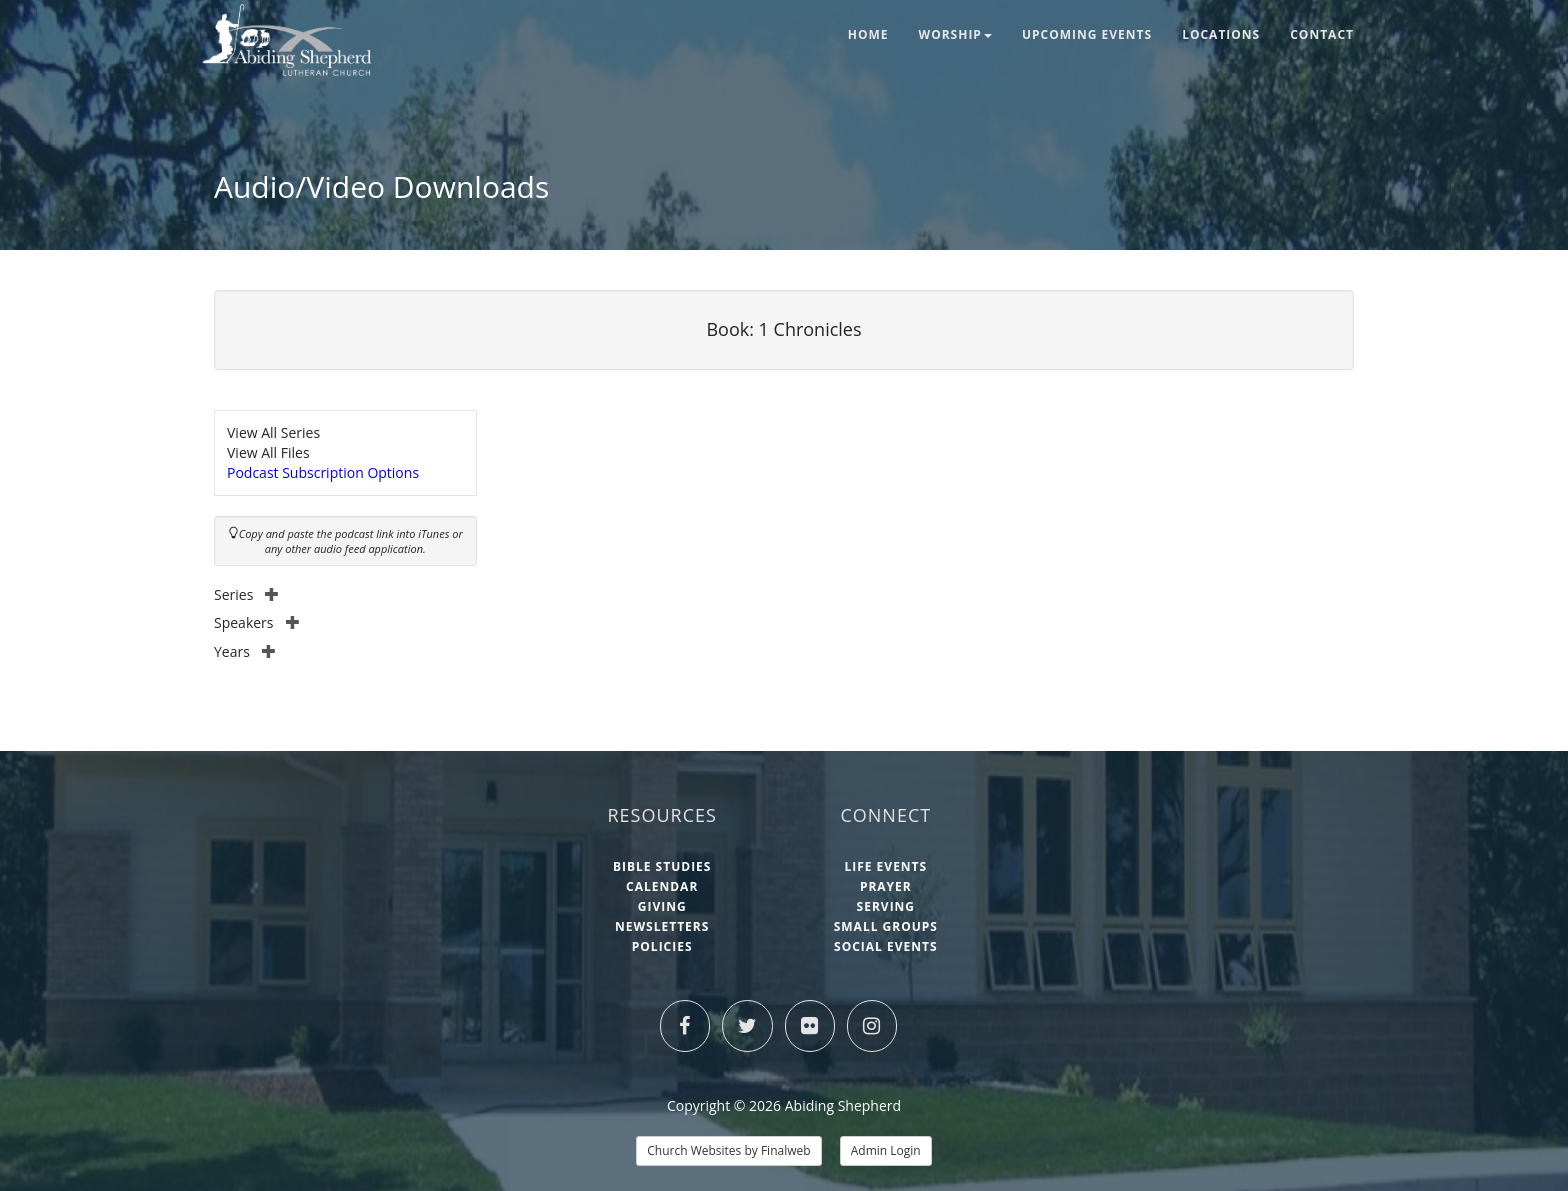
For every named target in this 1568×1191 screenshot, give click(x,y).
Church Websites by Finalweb (728, 1150)
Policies (662, 946)
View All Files (268, 452)
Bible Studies (662, 866)
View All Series (273, 432)
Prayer (886, 886)
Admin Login (886, 1150)
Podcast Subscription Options (323, 472)
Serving (886, 906)
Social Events (886, 946)
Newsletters (662, 926)
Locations (1221, 34)
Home (868, 34)
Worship (955, 34)
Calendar (662, 886)
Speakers (257, 622)
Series (246, 594)
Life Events (885, 866)
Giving (662, 906)
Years (245, 651)
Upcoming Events (1087, 34)
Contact (1322, 34)
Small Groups (886, 926)
